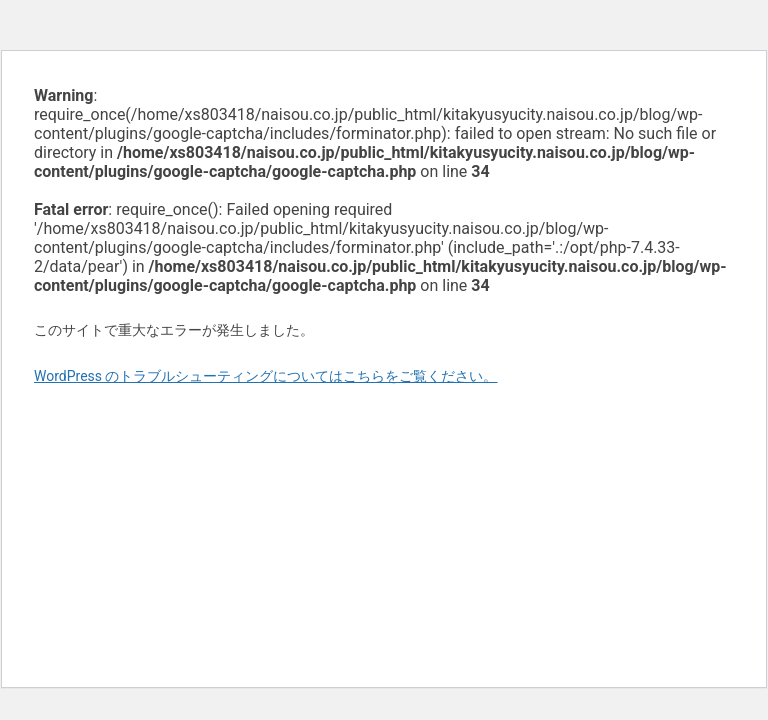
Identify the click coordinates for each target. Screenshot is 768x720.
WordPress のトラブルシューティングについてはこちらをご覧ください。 (266, 376)
